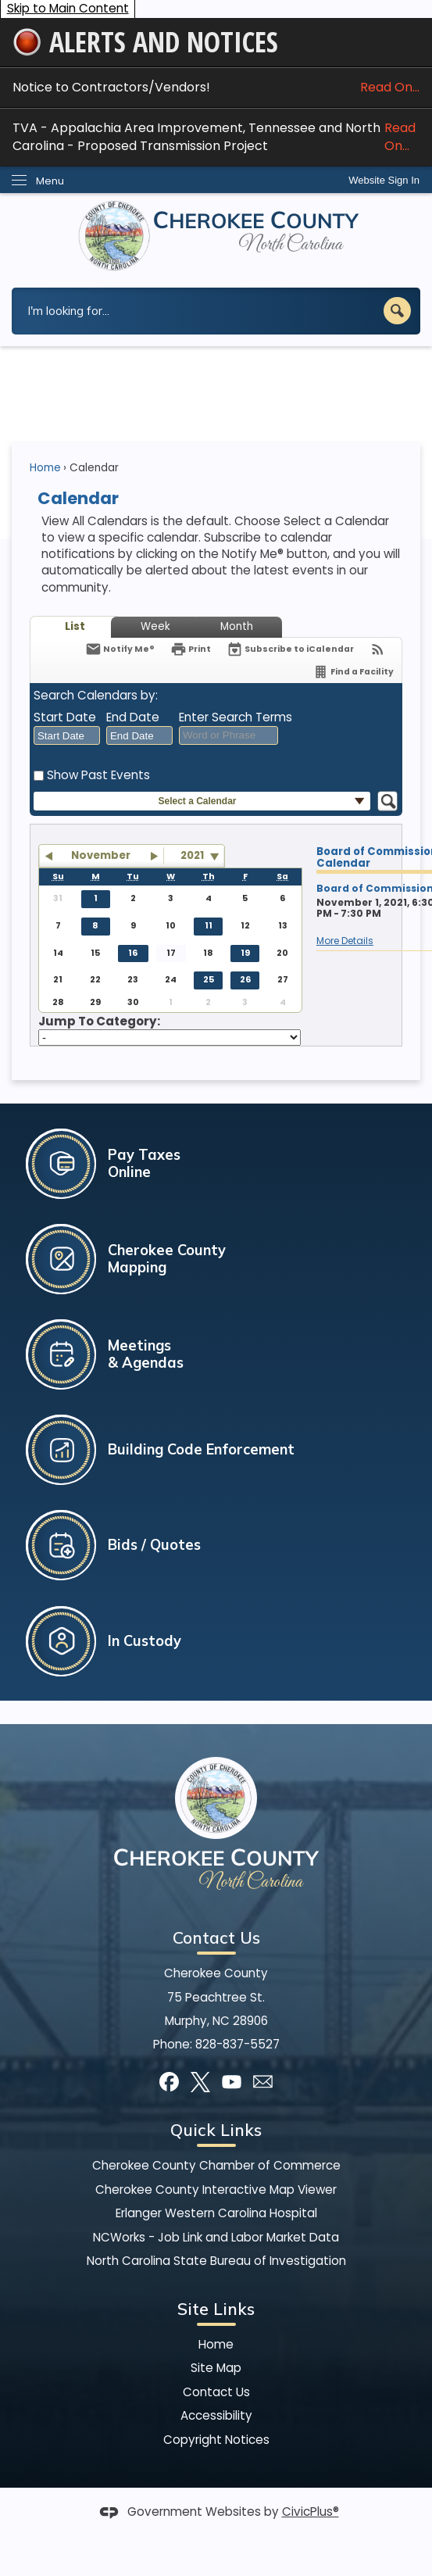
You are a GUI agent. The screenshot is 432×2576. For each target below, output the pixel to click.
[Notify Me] (120, 649)
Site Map (216, 2368)
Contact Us (216, 2392)
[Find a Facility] (353, 672)
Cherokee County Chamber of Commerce (216, 2165)
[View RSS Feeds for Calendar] (378, 649)
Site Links (216, 2309)
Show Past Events (98, 775)
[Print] (190, 649)
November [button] (100, 855)
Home (45, 467)
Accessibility (216, 2415)
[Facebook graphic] (169, 2081)
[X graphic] (200, 2081)
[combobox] (66, 735)
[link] (384, 180)
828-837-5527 (237, 2044)
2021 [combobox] (192, 855)
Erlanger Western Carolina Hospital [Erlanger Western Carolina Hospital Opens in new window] (216, 2213)
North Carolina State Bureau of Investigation (216, 2260)
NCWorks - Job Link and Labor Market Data (216, 2237)
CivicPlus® (310, 2511)
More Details (344, 940)
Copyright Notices (216, 2439)
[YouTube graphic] (231, 2081)
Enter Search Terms (235, 717)
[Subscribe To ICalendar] (290, 649)
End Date (132, 717)
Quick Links (216, 2130)
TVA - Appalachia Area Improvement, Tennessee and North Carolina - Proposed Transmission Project (216, 137)
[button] (397, 310)
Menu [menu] (50, 181)
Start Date (65, 717)
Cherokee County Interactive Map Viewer (216, 2189)
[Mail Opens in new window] (263, 2081)
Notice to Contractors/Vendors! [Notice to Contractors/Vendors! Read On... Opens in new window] (216, 87)
